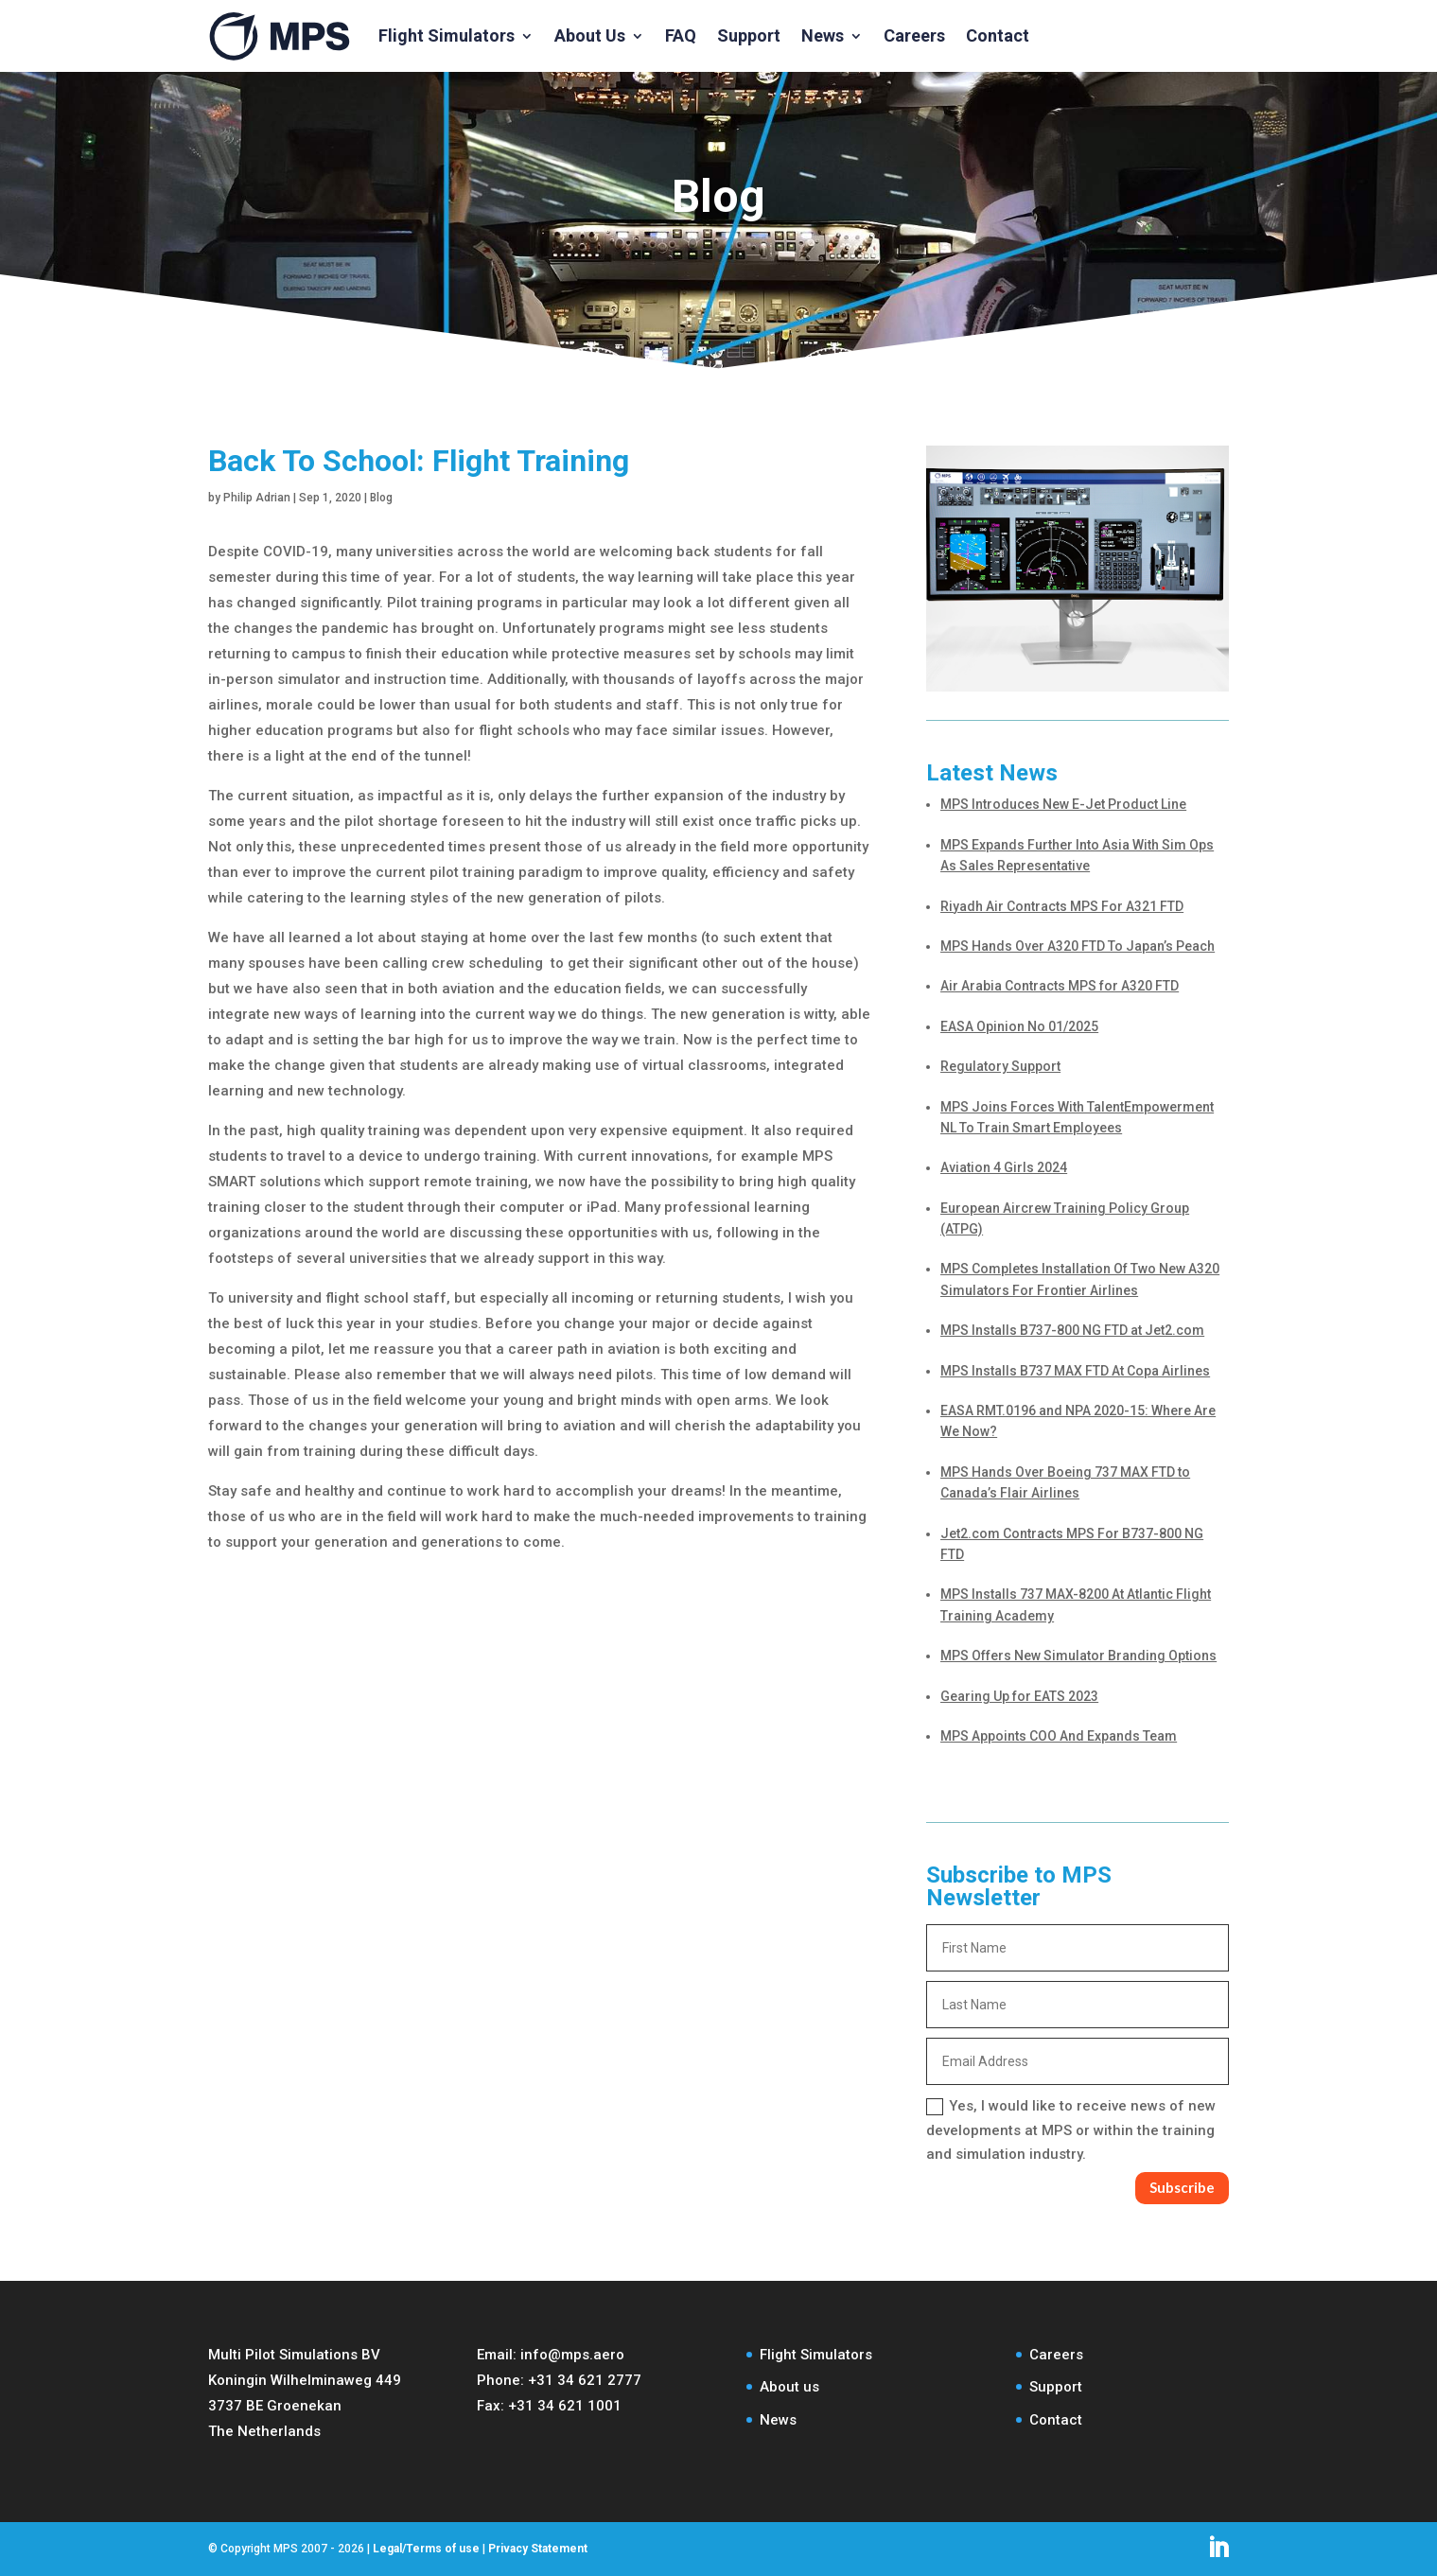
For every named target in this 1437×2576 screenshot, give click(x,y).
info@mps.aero (572, 2354)
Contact (997, 35)
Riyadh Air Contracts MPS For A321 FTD (1061, 906)
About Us (589, 35)
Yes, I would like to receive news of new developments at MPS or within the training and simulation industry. (1071, 2130)
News (822, 35)
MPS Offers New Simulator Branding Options (1078, 1655)
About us (789, 2386)
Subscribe (1182, 2187)
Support (748, 35)
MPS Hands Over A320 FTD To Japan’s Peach (1077, 946)
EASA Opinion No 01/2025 (1019, 1026)
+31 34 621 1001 (565, 2405)
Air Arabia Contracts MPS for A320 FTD (1059, 985)
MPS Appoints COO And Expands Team (1058, 1736)
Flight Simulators (446, 35)
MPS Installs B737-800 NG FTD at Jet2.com (1072, 1330)
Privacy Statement (537, 2548)
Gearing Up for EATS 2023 (1019, 1696)
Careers (914, 35)
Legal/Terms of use (426, 2548)
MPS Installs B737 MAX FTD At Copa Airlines (1075, 1370)
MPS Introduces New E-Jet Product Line (1063, 804)
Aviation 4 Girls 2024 (1003, 1167)
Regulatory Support (1000, 1066)
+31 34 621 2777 (584, 2380)
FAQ (680, 35)
